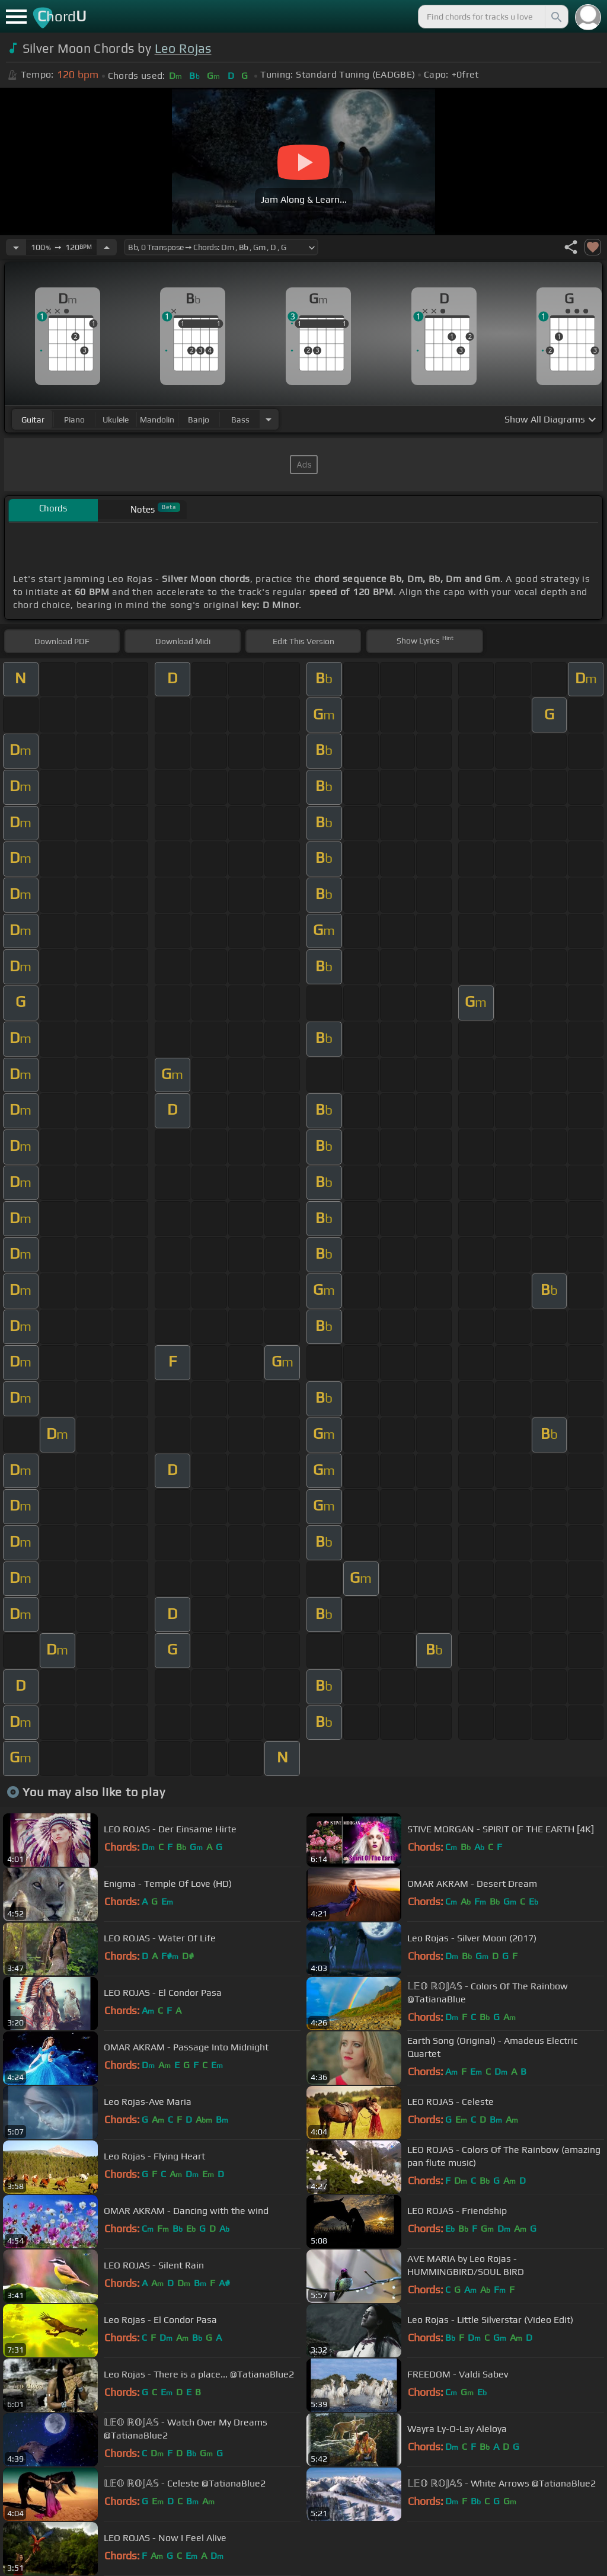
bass (240, 419)
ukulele (116, 419)
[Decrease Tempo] (16, 247)
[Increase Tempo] (107, 247)
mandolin (157, 419)
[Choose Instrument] (268, 419)
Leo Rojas (183, 48)
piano (74, 419)
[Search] (555, 16)
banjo (198, 419)
